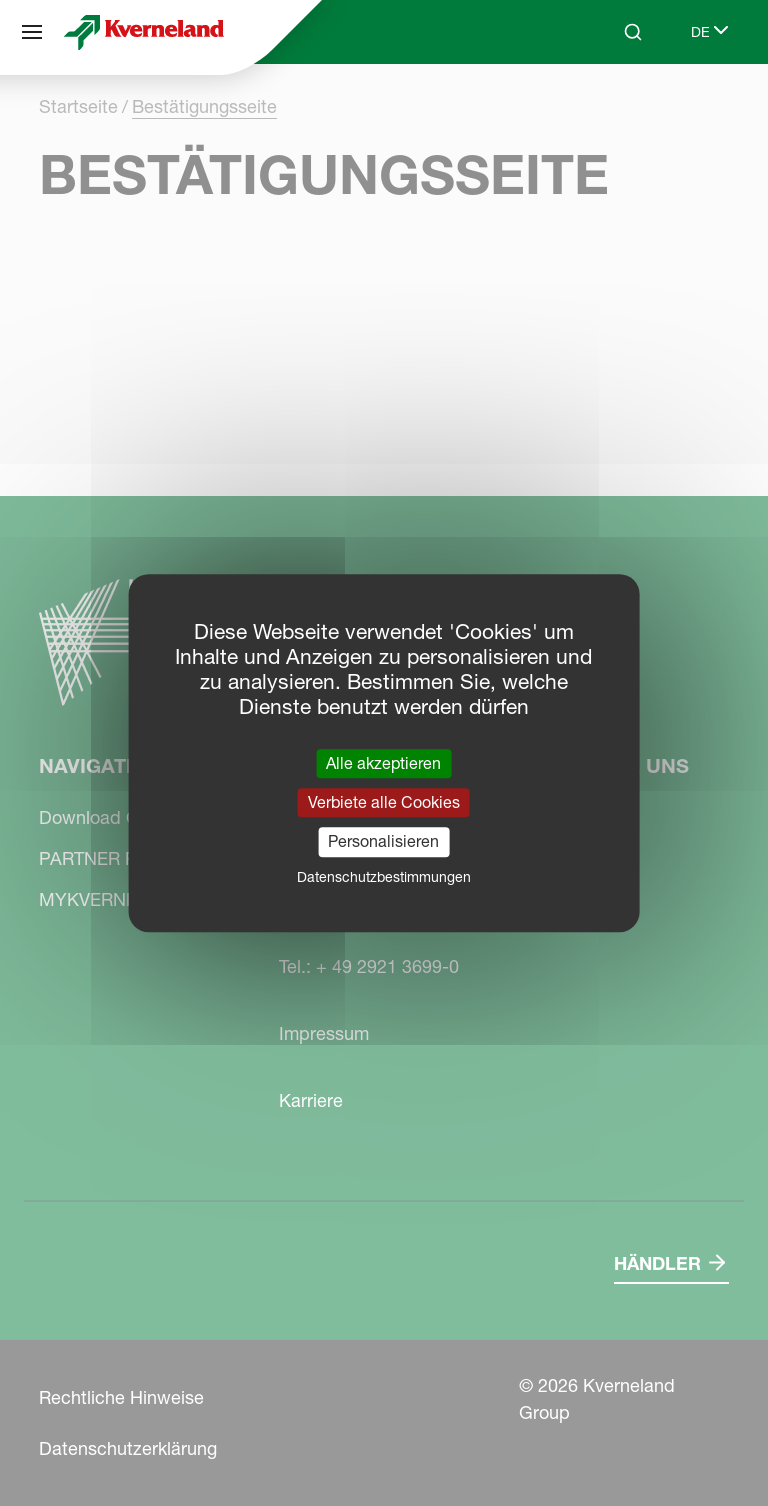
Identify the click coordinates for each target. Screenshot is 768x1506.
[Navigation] (32, 32)
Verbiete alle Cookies (384, 802)
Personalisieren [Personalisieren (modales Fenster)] (383, 842)
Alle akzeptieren (383, 763)
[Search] (633, 32)
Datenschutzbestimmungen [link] (384, 877)
